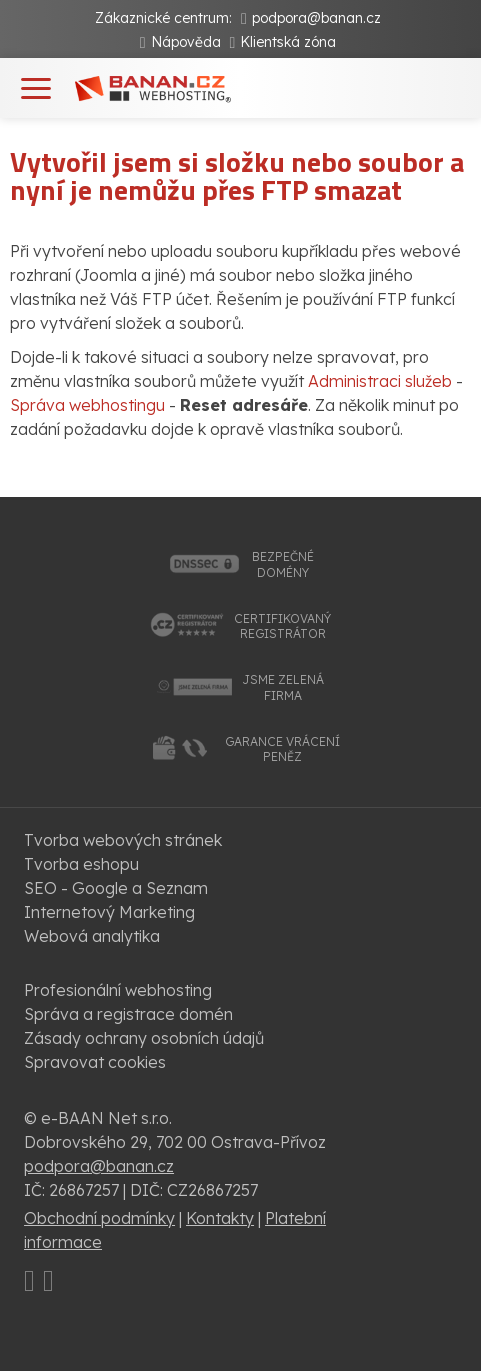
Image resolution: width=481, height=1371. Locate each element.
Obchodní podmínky (99, 1218)
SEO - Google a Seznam (116, 888)
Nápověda (186, 42)
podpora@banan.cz (316, 18)
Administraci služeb (380, 381)
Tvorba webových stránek (123, 840)
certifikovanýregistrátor (282, 626)
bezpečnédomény (283, 564)
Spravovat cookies (95, 1062)
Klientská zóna (288, 42)
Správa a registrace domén (128, 1014)
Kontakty (220, 1218)
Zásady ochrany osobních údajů (144, 1038)
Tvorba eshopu (81, 864)
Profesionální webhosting (118, 990)
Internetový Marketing (109, 912)
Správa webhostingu (87, 405)
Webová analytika (92, 936)
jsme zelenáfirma (283, 687)
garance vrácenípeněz (282, 749)
